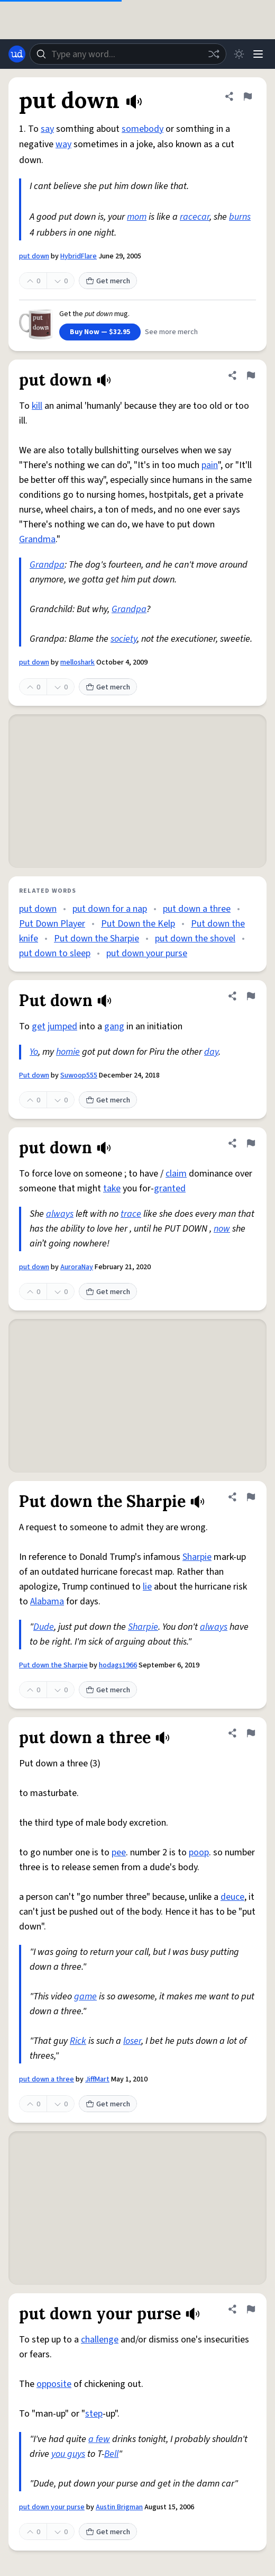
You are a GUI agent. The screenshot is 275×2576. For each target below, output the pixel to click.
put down (34, 256)
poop (199, 1852)
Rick (78, 2041)
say (47, 129)
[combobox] (128, 54)
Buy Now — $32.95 (100, 332)
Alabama (47, 1601)
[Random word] (213, 54)
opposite (53, 2384)
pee (119, 1852)
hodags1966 (118, 1665)
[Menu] (258, 54)
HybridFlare (78, 256)
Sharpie (197, 1557)
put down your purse (146, 953)
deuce (232, 1897)
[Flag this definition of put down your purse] (250, 2309)
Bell (111, 2454)
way (63, 144)
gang (114, 1026)
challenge (99, 2339)
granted (170, 1188)
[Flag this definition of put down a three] (250, 1733)
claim (176, 1173)
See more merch (171, 332)
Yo (34, 1051)
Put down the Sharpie (96, 938)
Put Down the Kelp (138, 923)
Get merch (108, 281)
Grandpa (47, 564)
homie (68, 1051)
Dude (43, 1626)
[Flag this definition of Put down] (250, 996)
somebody (142, 129)
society (124, 638)
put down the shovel (195, 938)
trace (131, 1213)
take (112, 1188)
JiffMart (97, 2079)
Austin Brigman (119, 2507)
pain (209, 465)
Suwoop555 (78, 1075)
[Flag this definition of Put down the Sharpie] (250, 1496)
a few (99, 2439)
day (211, 1051)
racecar (194, 216)
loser (132, 2041)
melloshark (77, 662)
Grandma (37, 539)
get (38, 1026)
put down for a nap (109, 908)
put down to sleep (54, 953)
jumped (62, 1026)
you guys (68, 2454)
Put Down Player (52, 923)
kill (37, 405)
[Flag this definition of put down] (247, 96)
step (94, 2413)
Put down (34, 1075)
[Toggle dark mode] (239, 54)
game (85, 1996)
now (222, 1228)
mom (136, 216)
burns (240, 216)
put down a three (197, 908)
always (60, 1213)
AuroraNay (76, 1267)
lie (147, 1586)
